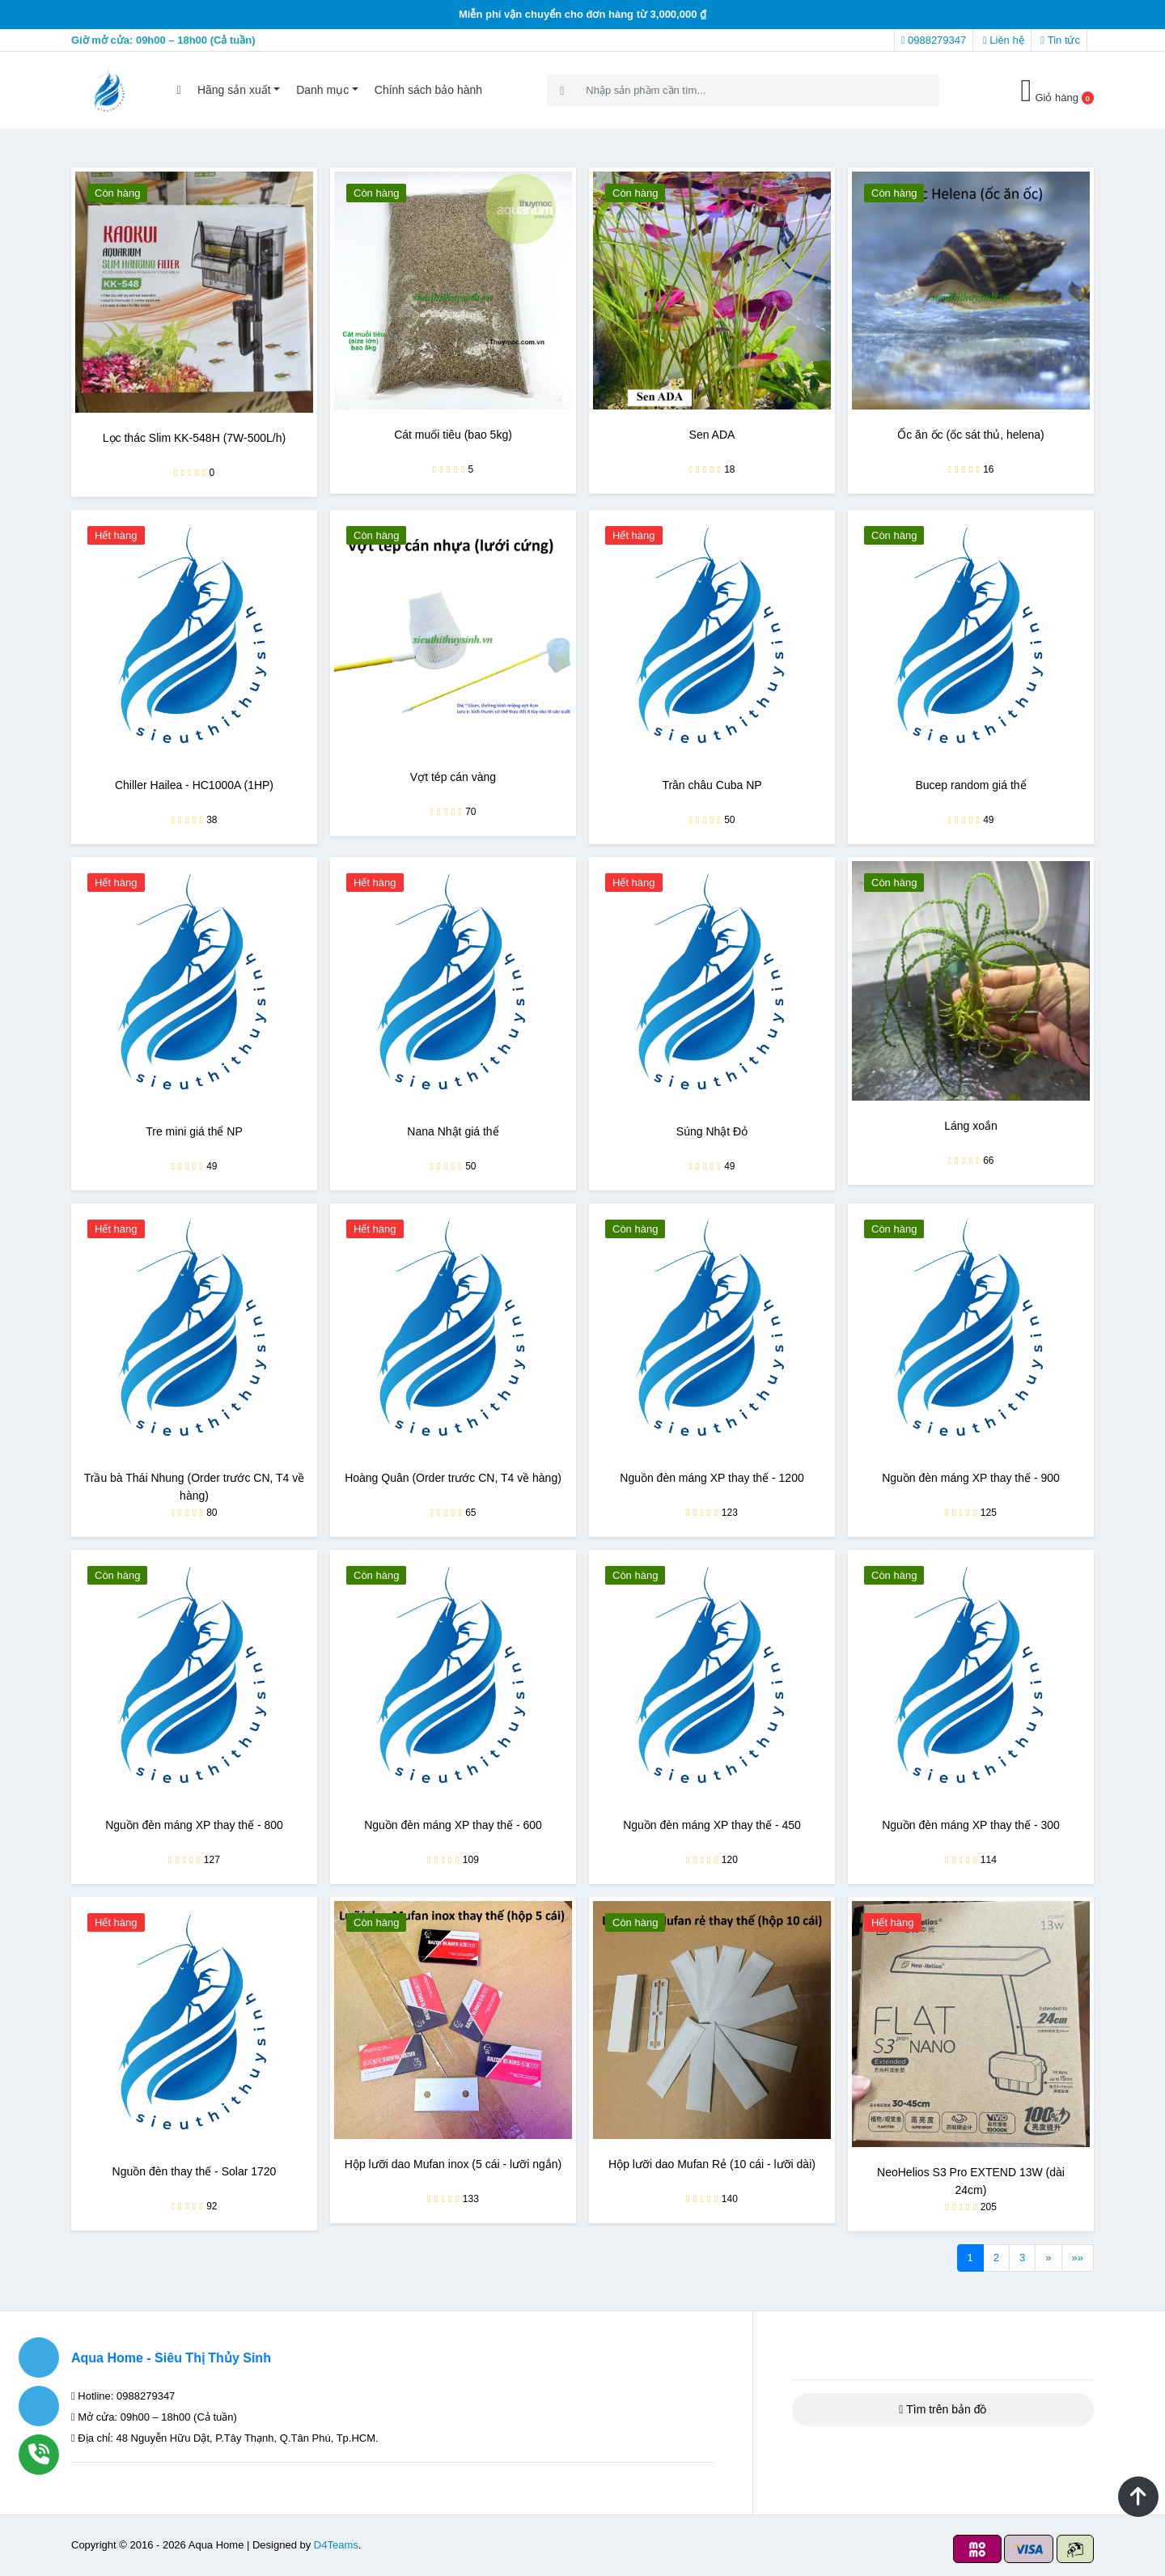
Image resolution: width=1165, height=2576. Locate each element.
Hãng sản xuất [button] (234, 89)
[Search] (743, 90)
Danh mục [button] (322, 89)
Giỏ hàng (1057, 90)
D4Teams (336, 2545)
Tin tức (1060, 40)
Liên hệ (1003, 40)
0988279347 (934, 40)
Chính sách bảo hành (428, 89)
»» (1077, 2257)
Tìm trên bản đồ (942, 2409)
